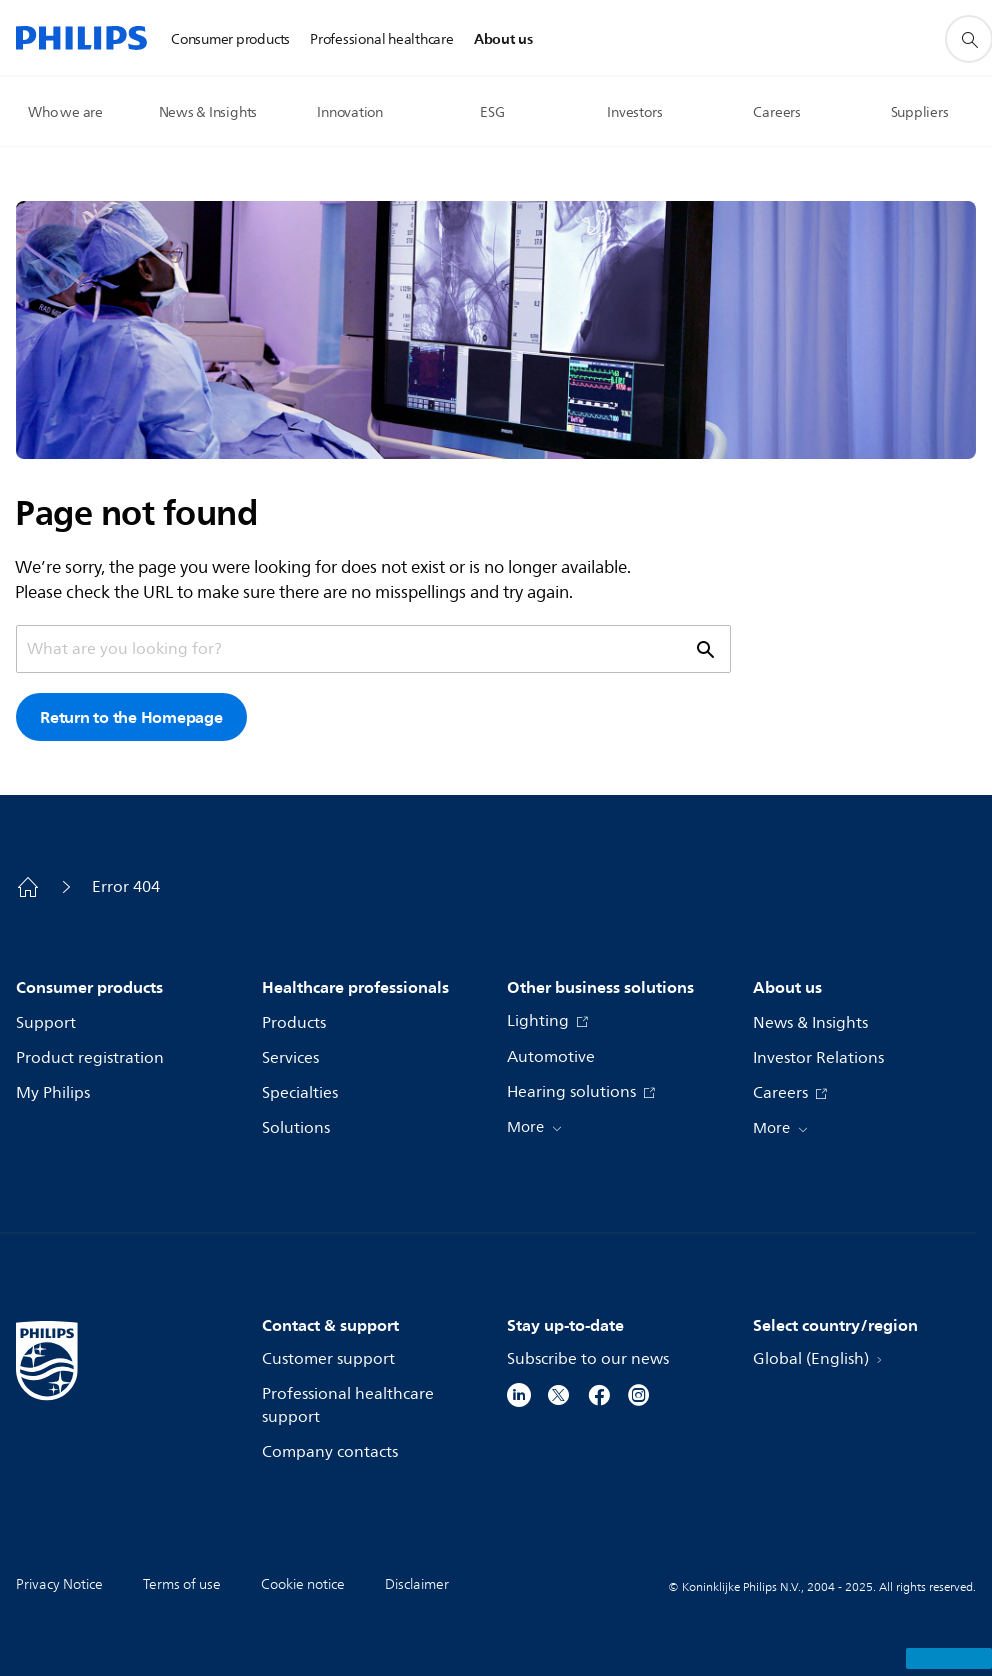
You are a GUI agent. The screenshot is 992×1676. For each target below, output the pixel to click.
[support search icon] (704, 649)
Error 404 (126, 887)
